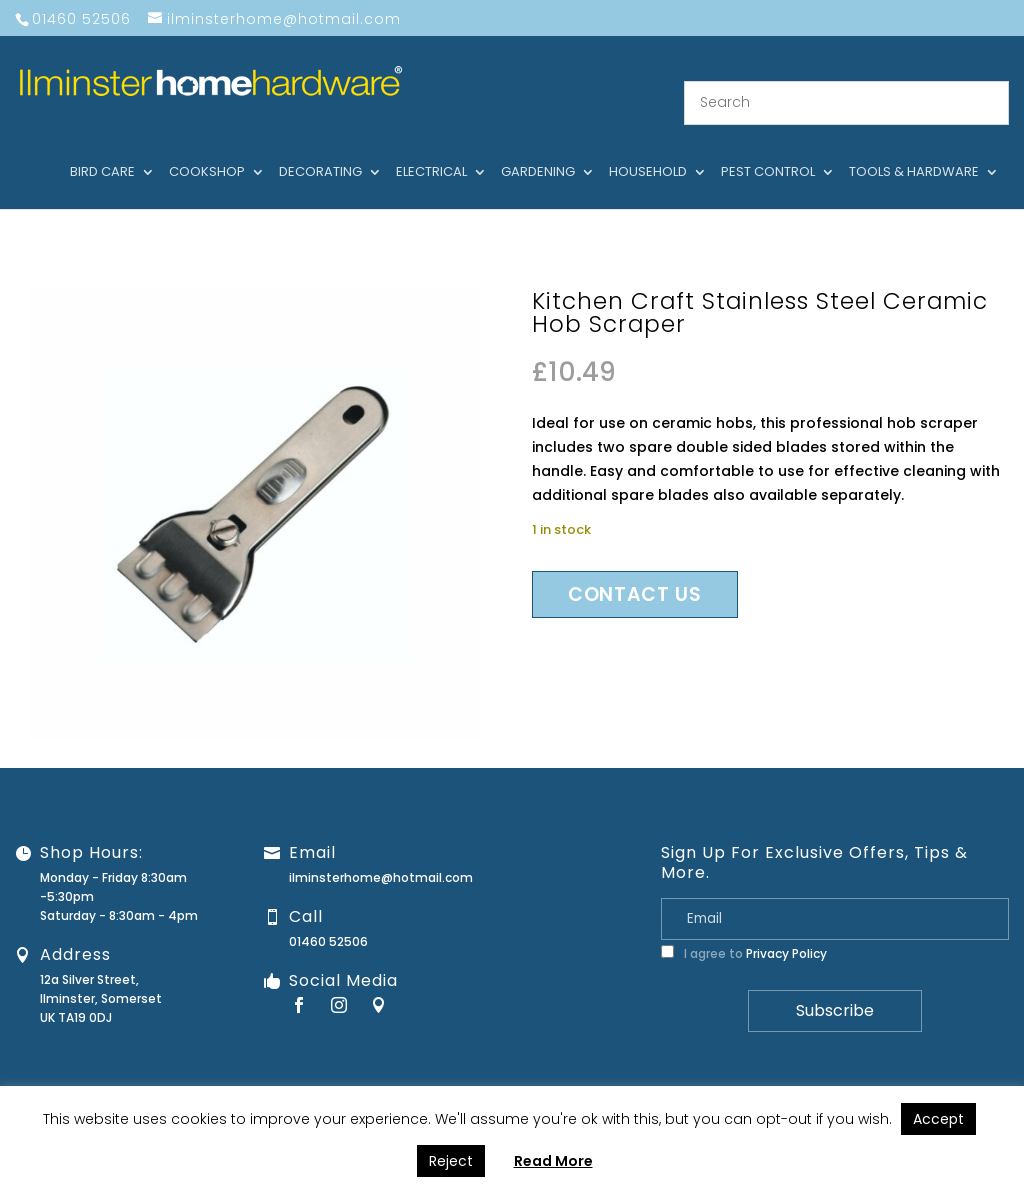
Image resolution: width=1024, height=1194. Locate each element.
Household (648, 149)
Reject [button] (451, 1161)
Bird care (102, 149)
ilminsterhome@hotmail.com (381, 853)
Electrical (431, 149)
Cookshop (207, 149)
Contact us (635, 571)
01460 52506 (328, 917)
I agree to (744, 929)
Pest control (768, 149)
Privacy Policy (786, 929)
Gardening (538, 149)
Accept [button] (938, 1119)
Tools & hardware (914, 149)
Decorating (320, 149)
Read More (553, 1161)
